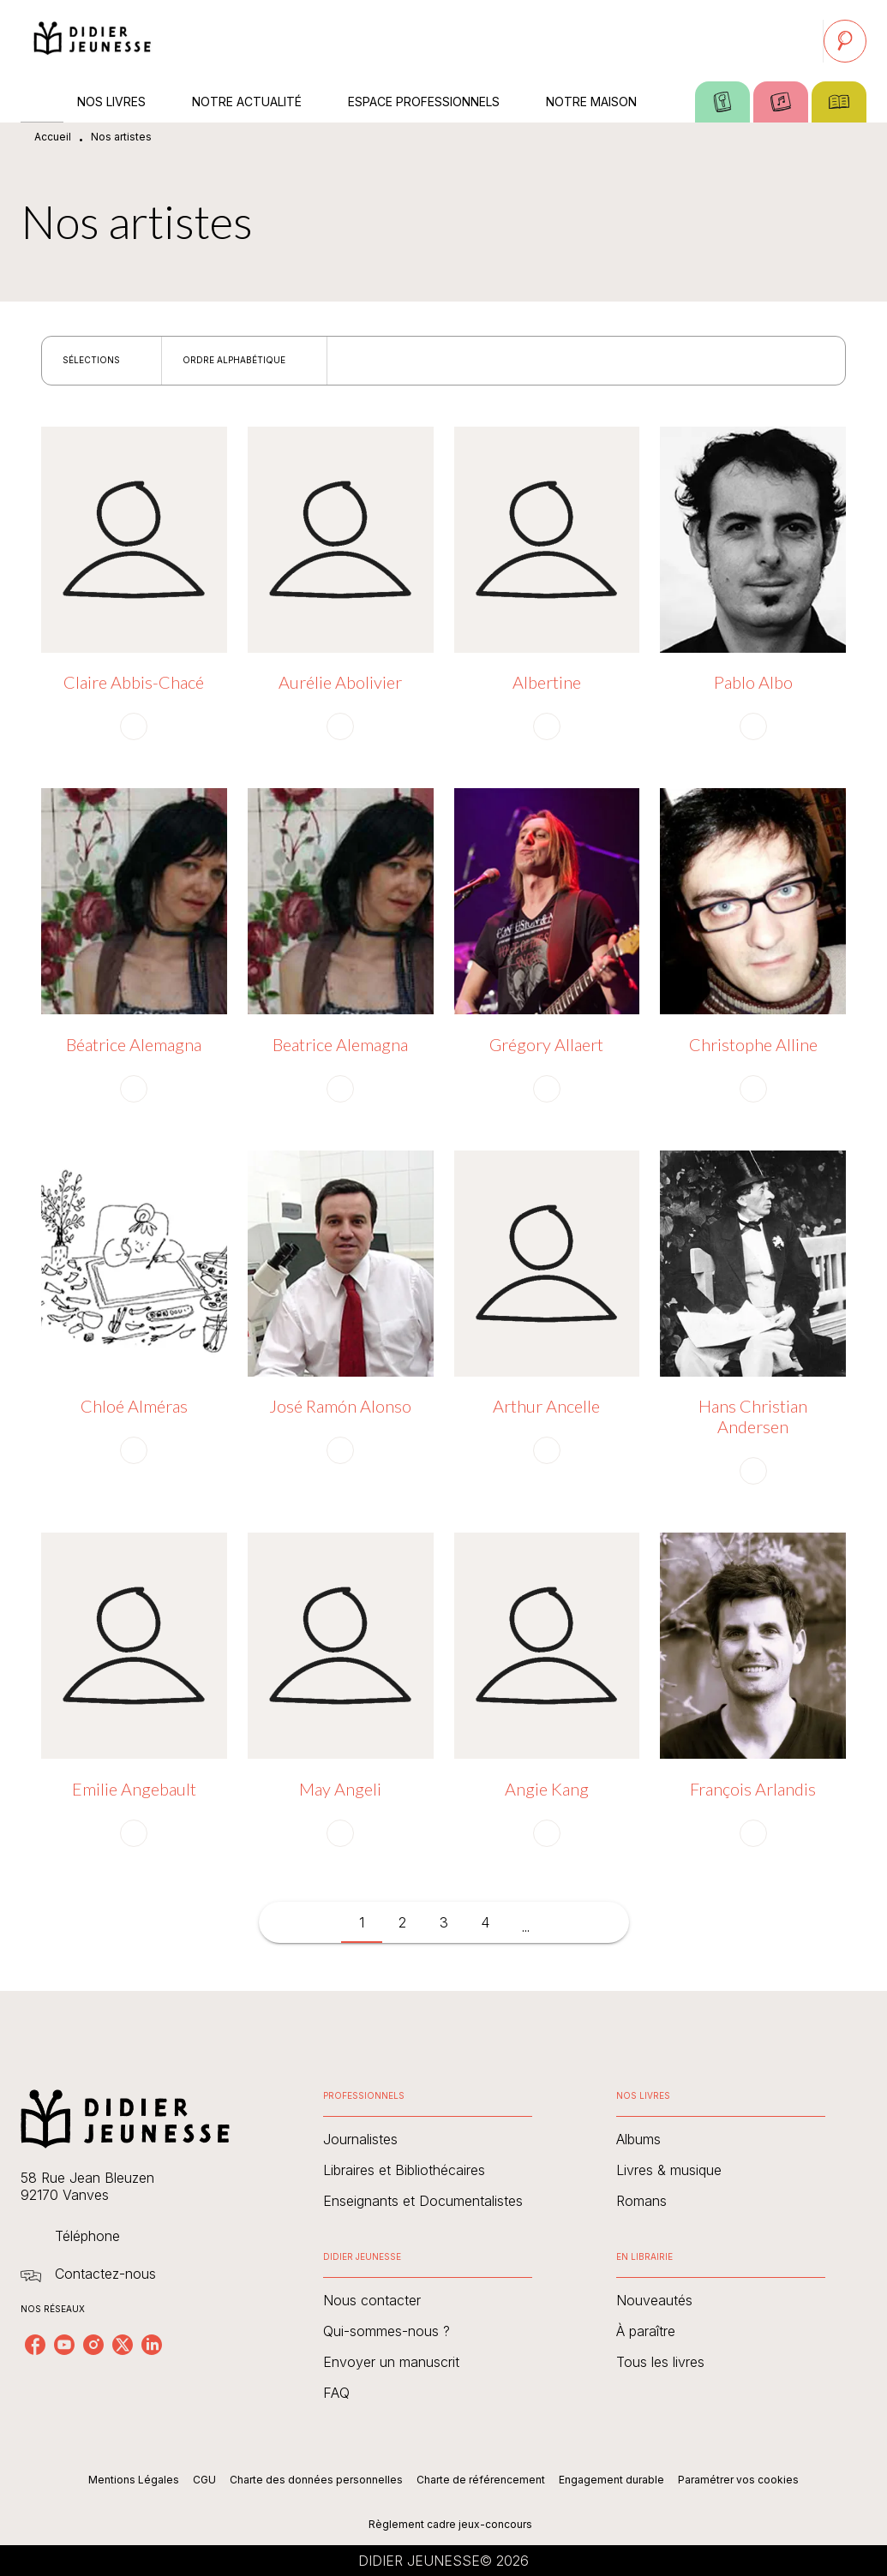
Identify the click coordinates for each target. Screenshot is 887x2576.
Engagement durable (611, 2479)
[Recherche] (845, 41)
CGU (204, 2479)
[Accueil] (93, 40)
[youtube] (64, 2344)
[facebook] (35, 2344)
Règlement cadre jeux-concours (450, 2524)
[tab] (42, 102)
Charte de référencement (481, 2479)
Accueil (52, 136)
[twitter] (122, 2344)
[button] (101, 361)
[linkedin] (151, 2344)
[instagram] (93, 2344)
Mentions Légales (133, 2479)
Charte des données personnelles (316, 2479)
